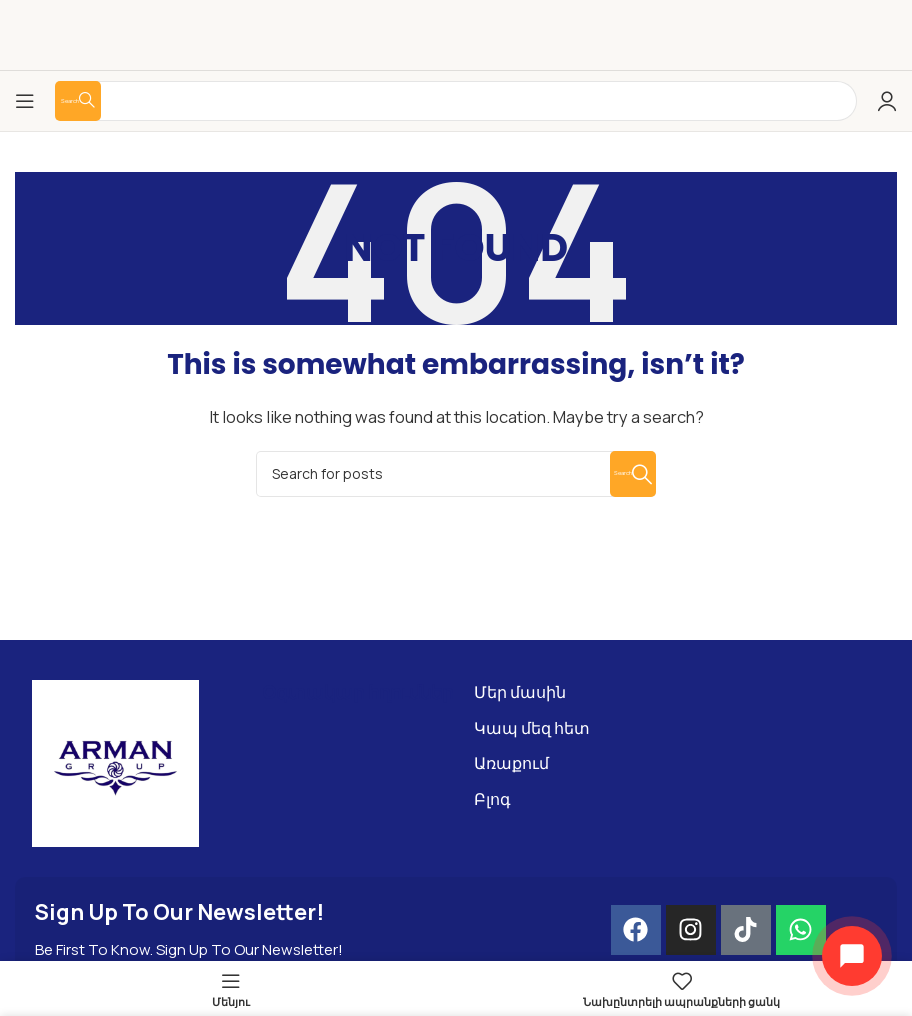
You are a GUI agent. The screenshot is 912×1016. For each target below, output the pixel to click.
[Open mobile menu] (25, 101)
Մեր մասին (520, 692)
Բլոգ (492, 799)
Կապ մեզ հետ (532, 728)
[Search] (456, 474)
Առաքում (511, 763)
